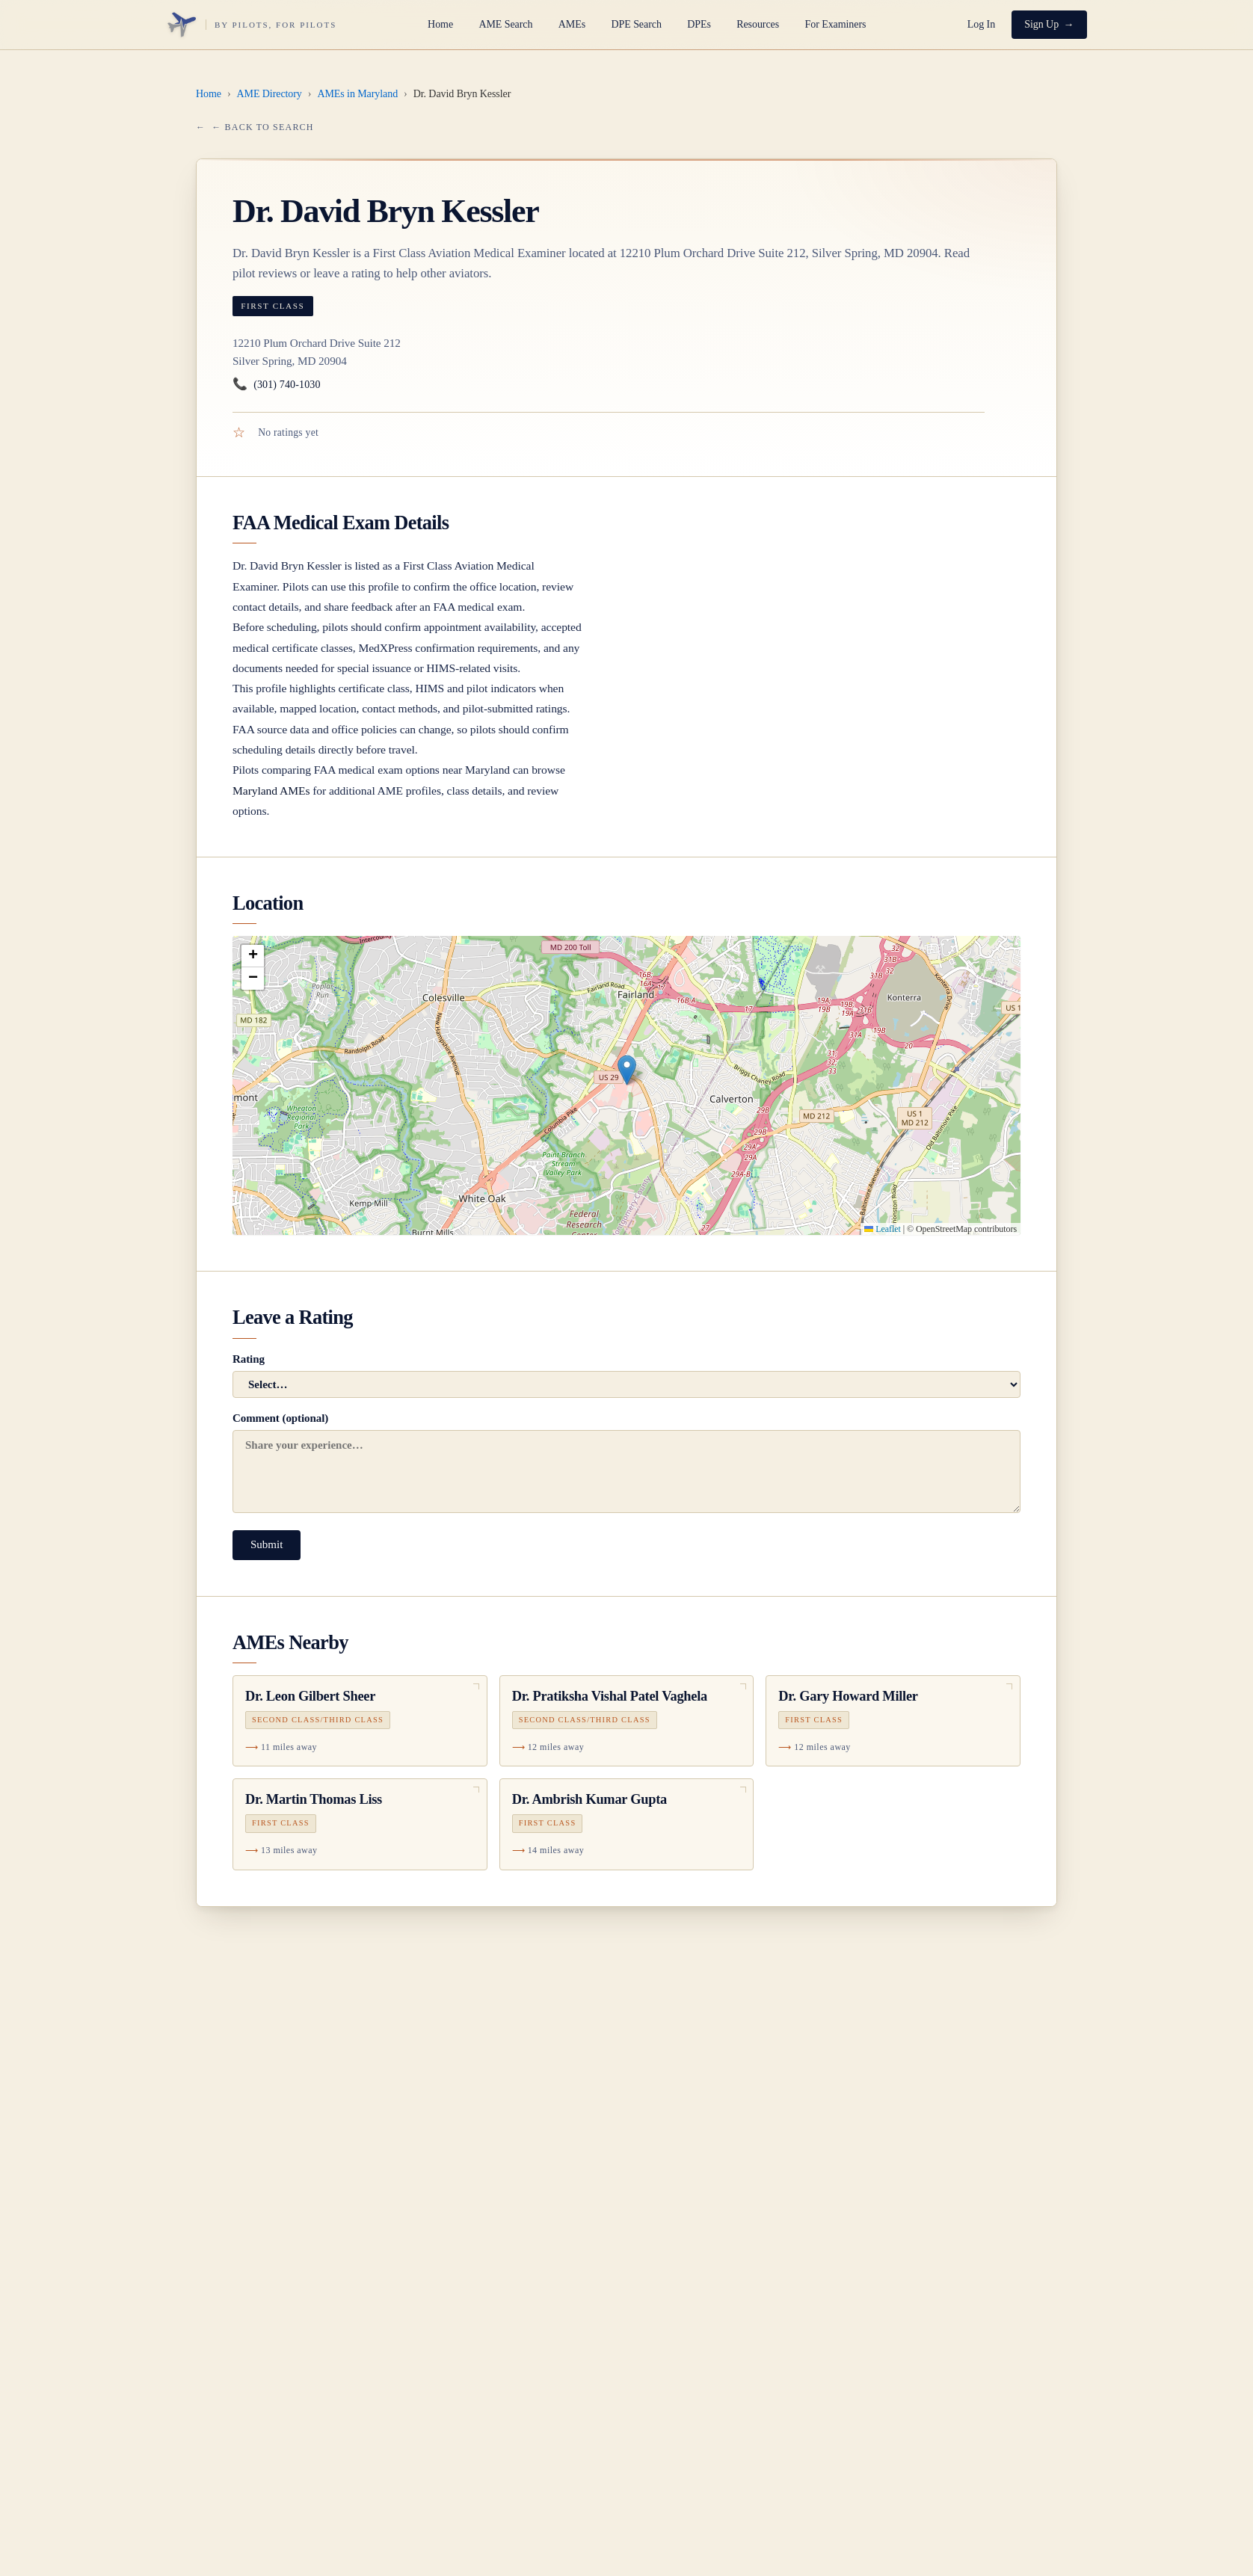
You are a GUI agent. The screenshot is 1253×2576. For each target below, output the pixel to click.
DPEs (699, 24)
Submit (266, 1544)
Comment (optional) (626, 1462)
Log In (981, 24)
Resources (757, 24)
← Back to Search (262, 127)
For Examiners (835, 24)
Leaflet (882, 1229)
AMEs (571, 24)
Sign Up (1041, 24)
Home (440, 24)
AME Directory (269, 93)
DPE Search (636, 24)
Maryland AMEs (271, 790)
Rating (626, 1375)
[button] (627, 1070)
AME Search (505, 24)
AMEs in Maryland (357, 93)
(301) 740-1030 (277, 384)
